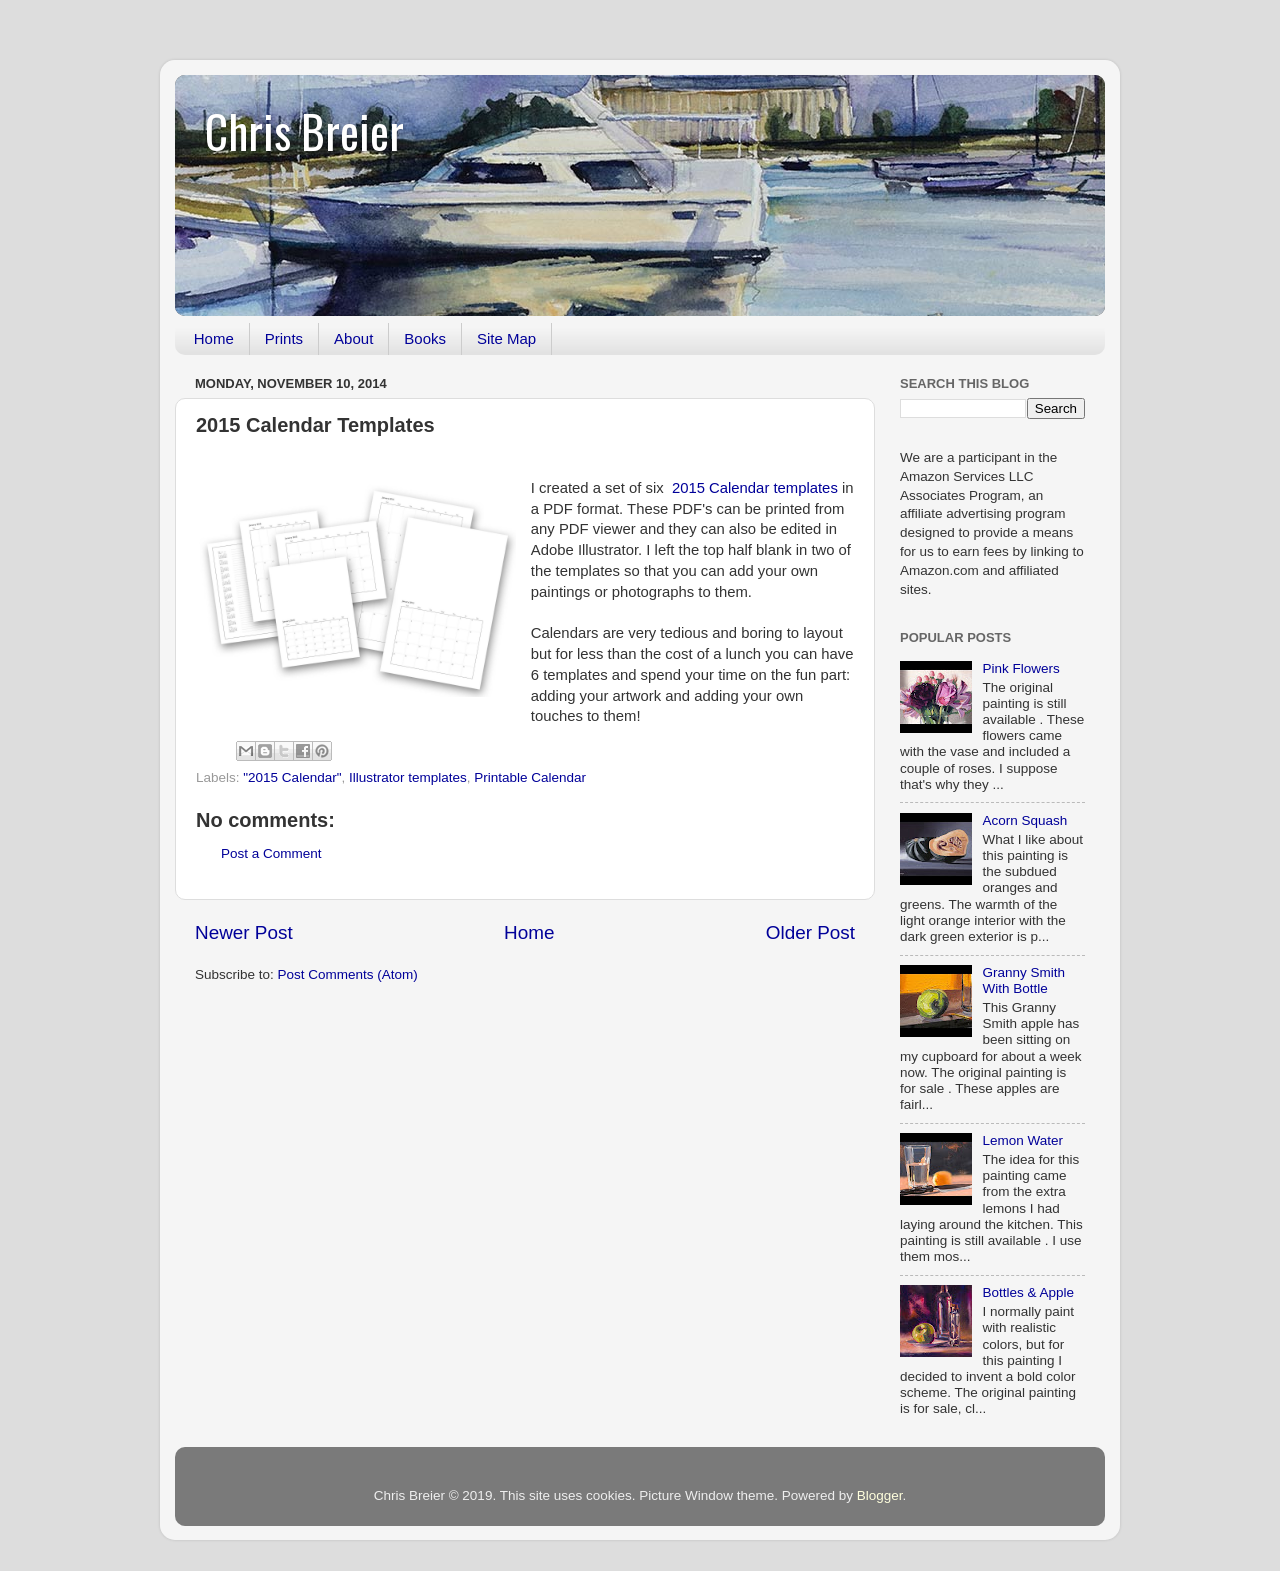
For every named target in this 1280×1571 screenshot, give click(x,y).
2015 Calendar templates (755, 488)
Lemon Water (1022, 1140)
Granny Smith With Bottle (1023, 980)
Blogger (880, 1495)
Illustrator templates (408, 777)
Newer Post (244, 932)
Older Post (810, 932)
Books (425, 338)
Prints (284, 338)
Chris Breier (304, 130)
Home (214, 338)
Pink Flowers (1020, 668)
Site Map (506, 338)
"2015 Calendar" (292, 777)
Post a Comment (271, 853)
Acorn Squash (1024, 820)
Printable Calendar (530, 777)
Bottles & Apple (1028, 1292)
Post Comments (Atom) (348, 974)
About (353, 338)
